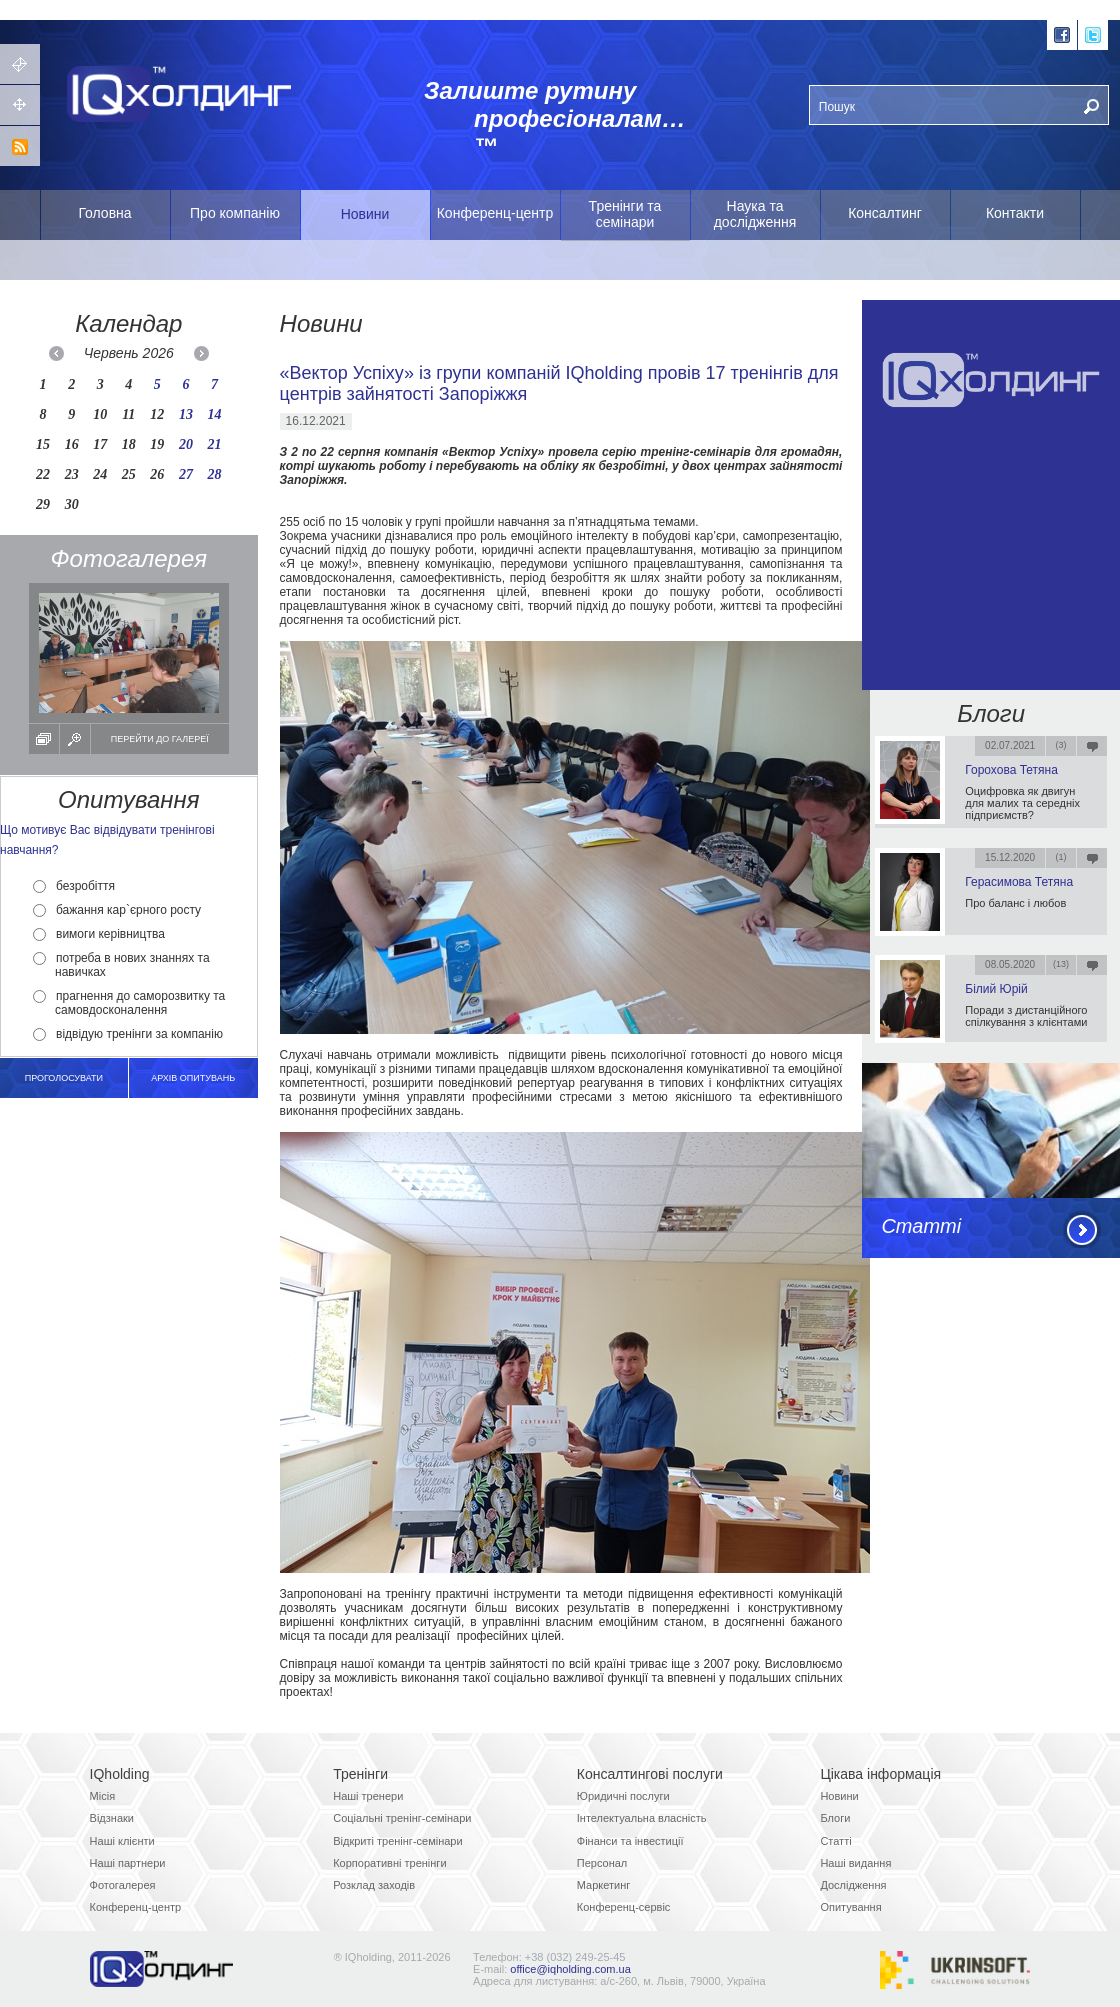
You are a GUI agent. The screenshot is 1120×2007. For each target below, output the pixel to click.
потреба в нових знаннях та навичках (121, 965)
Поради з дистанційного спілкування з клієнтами (1026, 1016)
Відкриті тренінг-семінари (397, 1841)
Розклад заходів (374, 1885)
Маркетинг (603, 1885)
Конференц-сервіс (624, 1907)
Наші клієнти (122, 1841)
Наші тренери (368, 1796)
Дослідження (853, 1885)
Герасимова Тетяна (1019, 882)
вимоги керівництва (99, 934)
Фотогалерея (123, 1885)
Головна (104, 213)
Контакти (1015, 213)
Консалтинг (885, 213)
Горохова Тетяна (1011, 770)
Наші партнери (128, 1863)
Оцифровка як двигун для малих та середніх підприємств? (1022, 803)
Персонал (602, 1863)
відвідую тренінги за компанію (128, 1034)
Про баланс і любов (1015, 903)
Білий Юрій (996, 989)
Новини (365, 214)
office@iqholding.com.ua (570, 1969)
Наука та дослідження (755, 214)
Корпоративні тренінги (389, 1863)
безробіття (74, 886)
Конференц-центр (495, 213)
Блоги (991, 713)
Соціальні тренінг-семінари (402, 1818)
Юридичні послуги (623, 1796)
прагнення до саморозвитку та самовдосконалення (129, 1003)
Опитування (850, 1907)
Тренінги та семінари (625, 214)
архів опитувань (193, 1078)
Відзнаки (112, 1818)
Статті (921, 1226)
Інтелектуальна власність (642, 1818)
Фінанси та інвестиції (630, 1841)
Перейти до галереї (160, 739)
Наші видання (855, 1863)
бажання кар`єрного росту (117, 910)
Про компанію (235, 213)
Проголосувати (64, 1078)
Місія (103, 1796)
